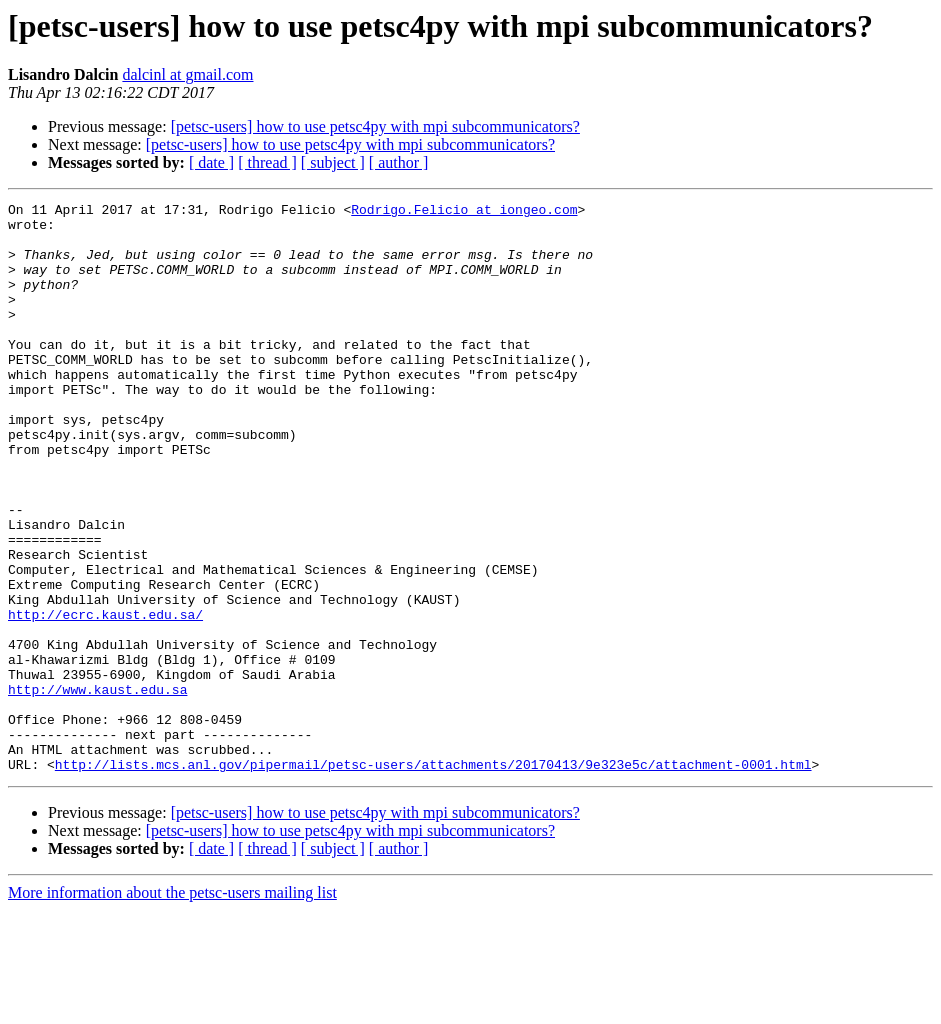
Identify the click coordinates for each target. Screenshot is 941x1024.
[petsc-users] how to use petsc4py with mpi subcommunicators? (375, 126)
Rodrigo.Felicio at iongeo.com (464, 212)
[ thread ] (267, 162)
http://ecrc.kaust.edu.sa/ (105, 698)
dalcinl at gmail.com (187, 74)
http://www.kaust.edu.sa (97, 788)
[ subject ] (333, 162)
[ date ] (211, 162)
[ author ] (399, 162)
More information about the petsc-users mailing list (172, 1006)
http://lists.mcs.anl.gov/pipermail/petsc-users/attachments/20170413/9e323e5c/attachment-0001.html (433, 878)
